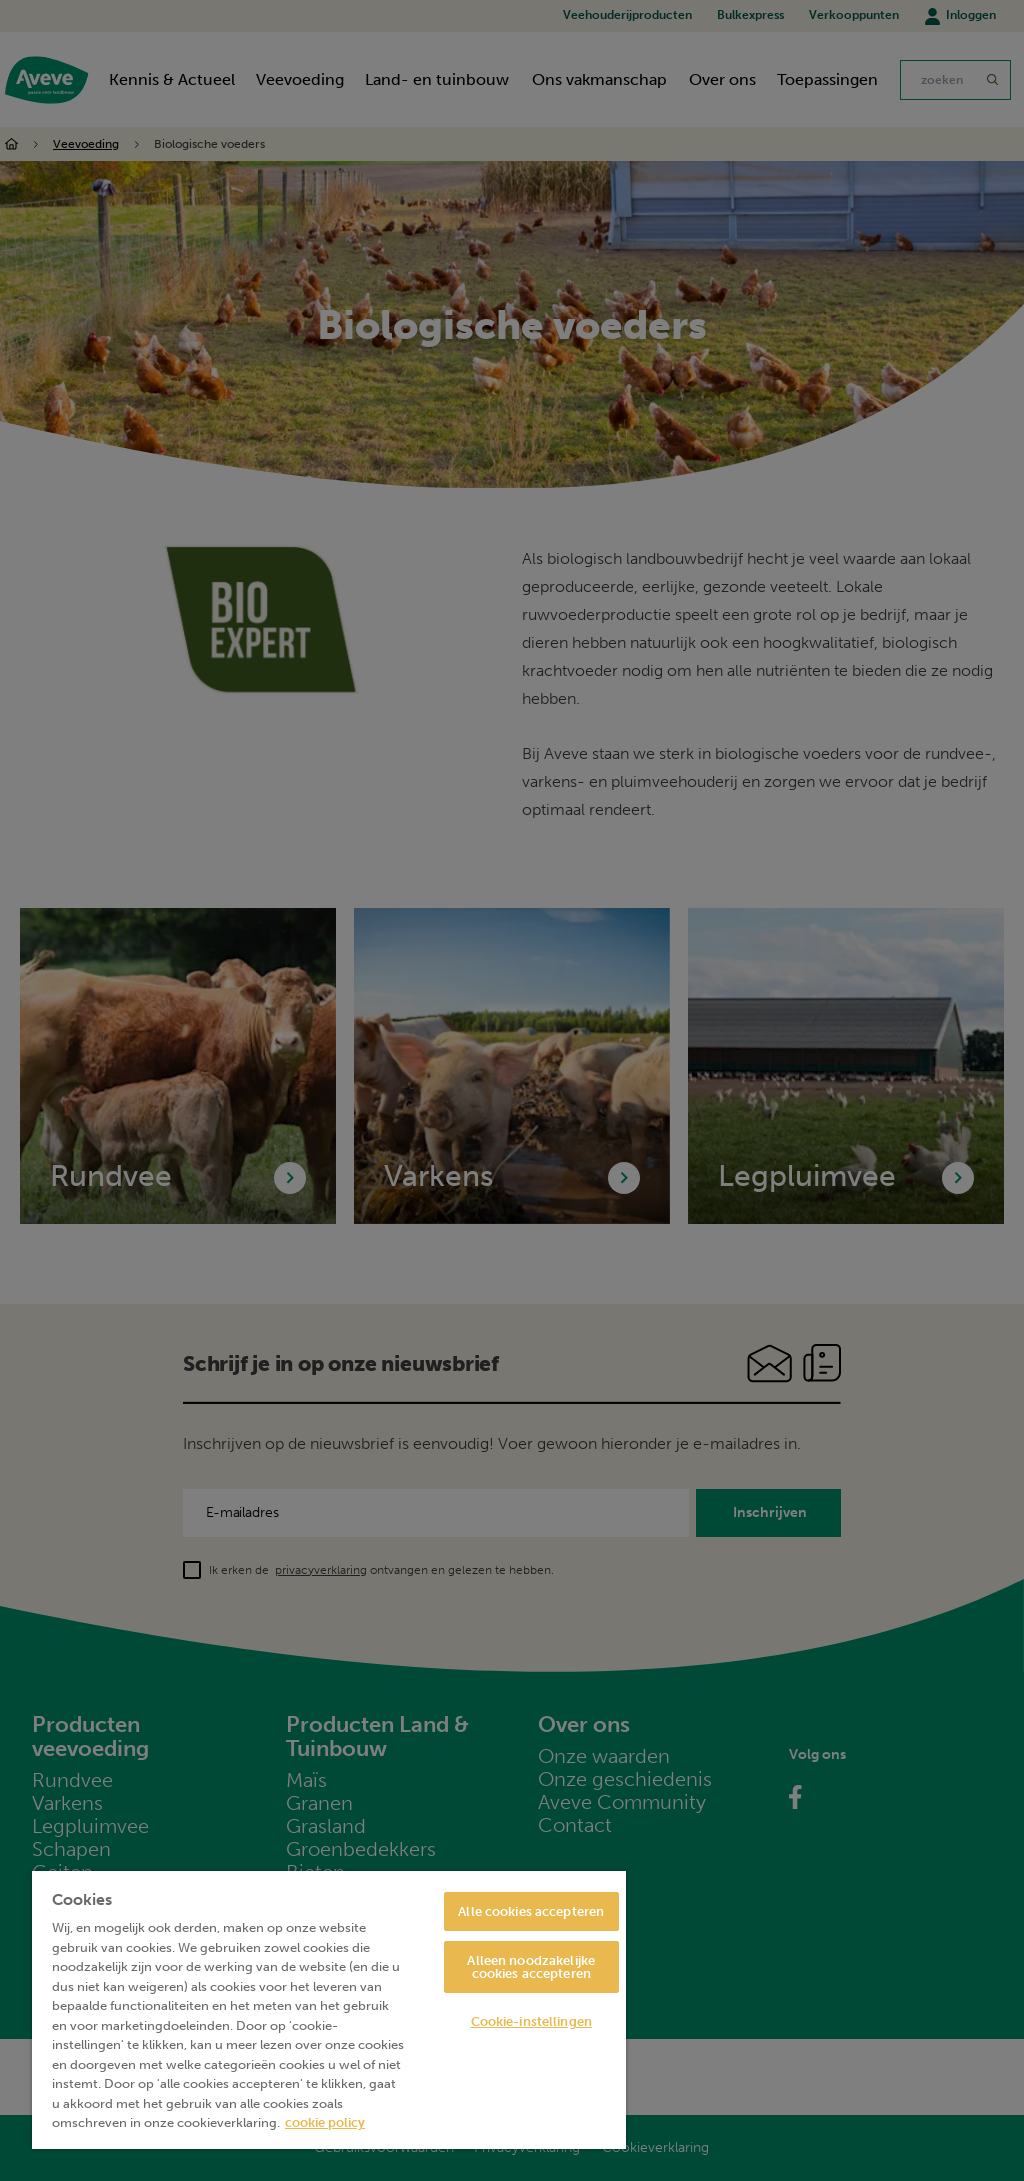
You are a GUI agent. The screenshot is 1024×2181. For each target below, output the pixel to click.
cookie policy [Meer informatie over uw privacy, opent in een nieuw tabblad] (325, 2122)
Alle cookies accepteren (531, 1911)
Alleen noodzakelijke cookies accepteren (531, 1967)
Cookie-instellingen (531, 2021)
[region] (329, 2010)
